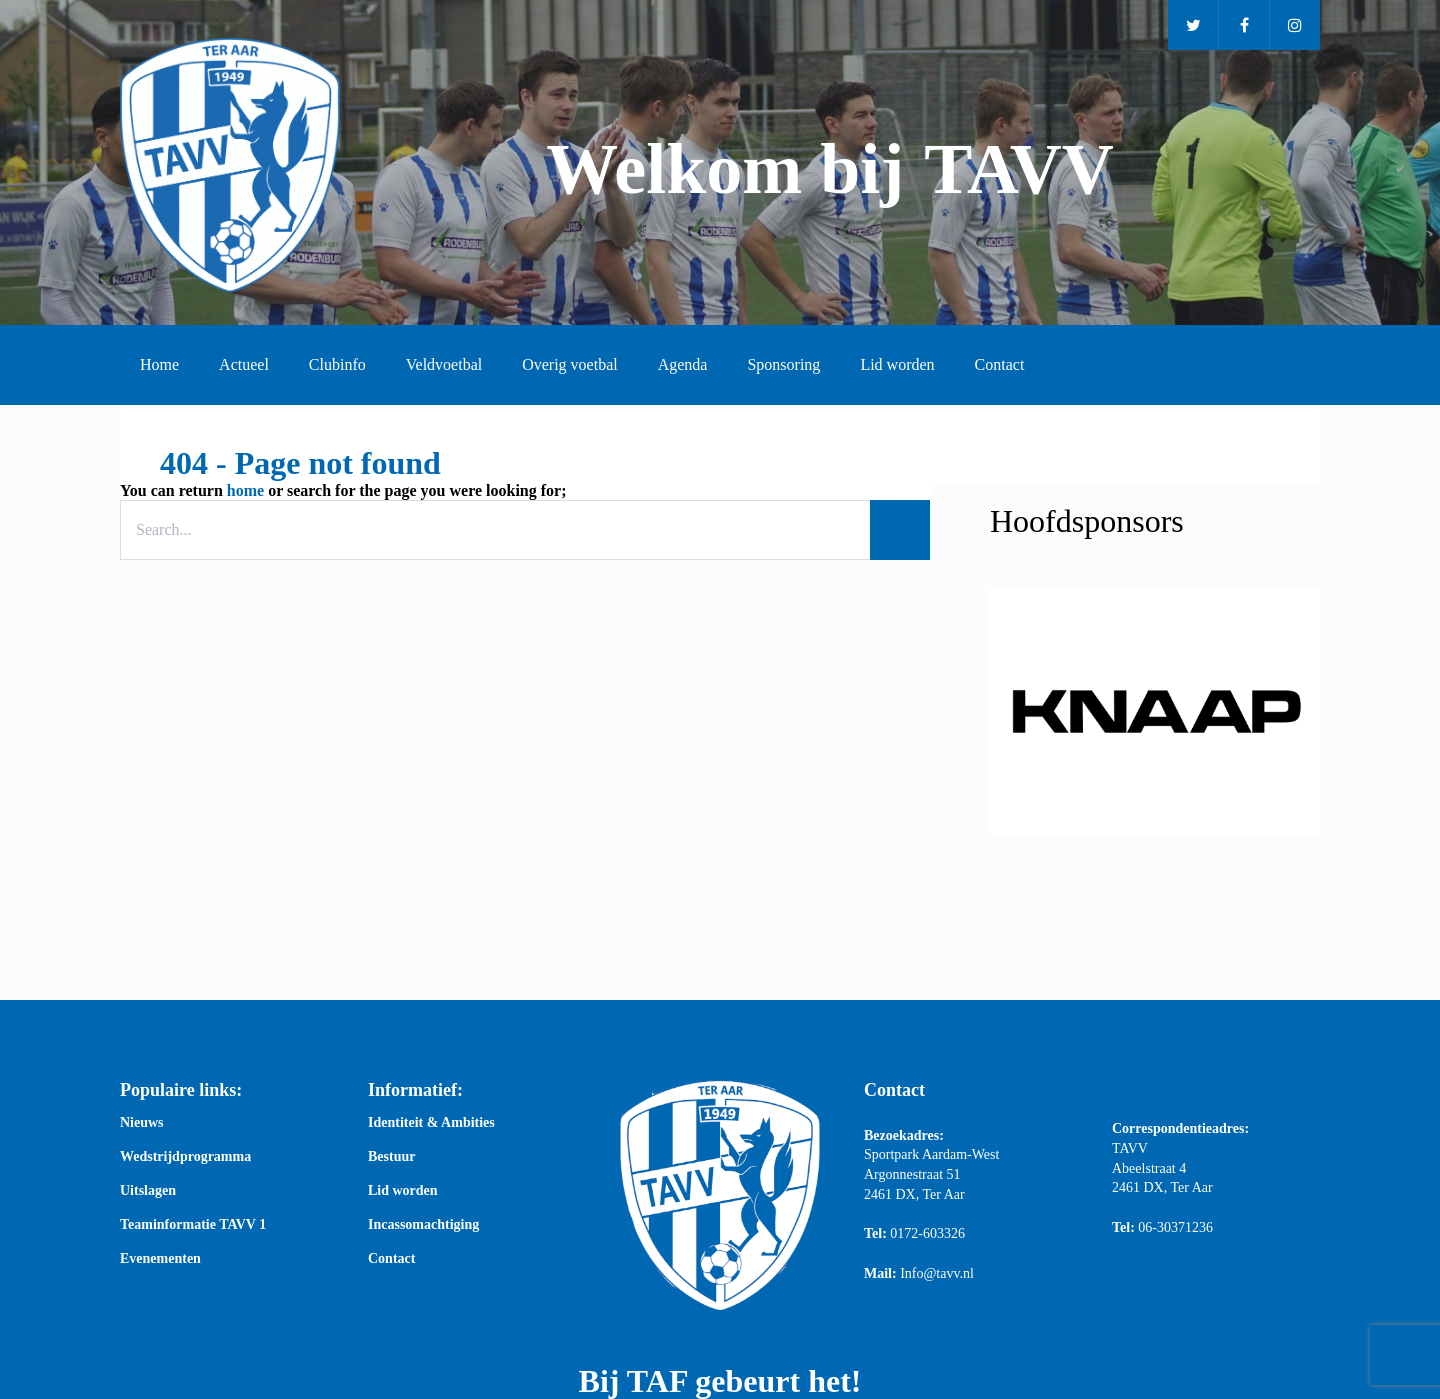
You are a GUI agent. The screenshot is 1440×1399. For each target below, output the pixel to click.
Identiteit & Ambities (431, 1123)
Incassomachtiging (423, 1225)
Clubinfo (337, 364)
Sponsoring (783, 364)
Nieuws (142, 1123)
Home (159, 364)
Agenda (683, 364)
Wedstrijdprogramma (185, 1157)
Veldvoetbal (444, 364)
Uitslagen (148, 1191)
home (245, 490)
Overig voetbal (570, 364)
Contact (1000, 364)
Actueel (244, 364)
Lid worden (897, 364)
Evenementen (160, 1259)
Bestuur (391, 1157)
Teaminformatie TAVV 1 (193, 1225)
